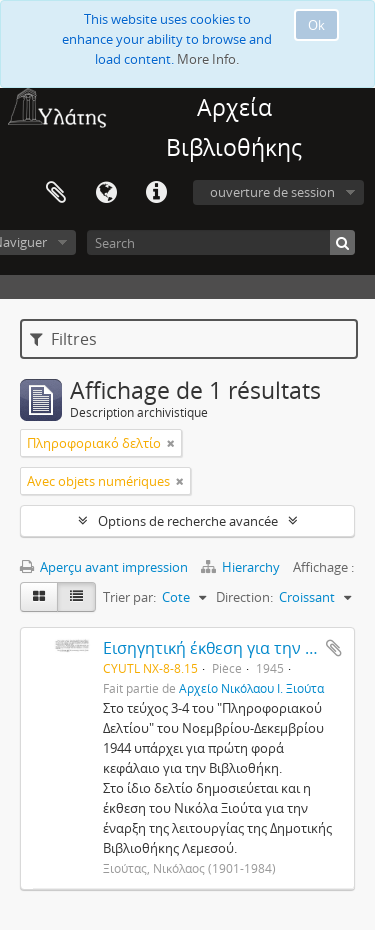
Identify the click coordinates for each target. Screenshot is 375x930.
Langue (106, 193)
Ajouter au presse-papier (334, 648)
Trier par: (129, 597)
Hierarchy (242, 567)
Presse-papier (56, 193)
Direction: (244, 597)
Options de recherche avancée (188, 521)
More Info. (208, 59)
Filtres (63, 339)
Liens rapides (156, 193)
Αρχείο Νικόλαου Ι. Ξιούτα (251, 688)
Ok (316, 25)
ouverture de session (272, 192)
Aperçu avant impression (104, 567)
